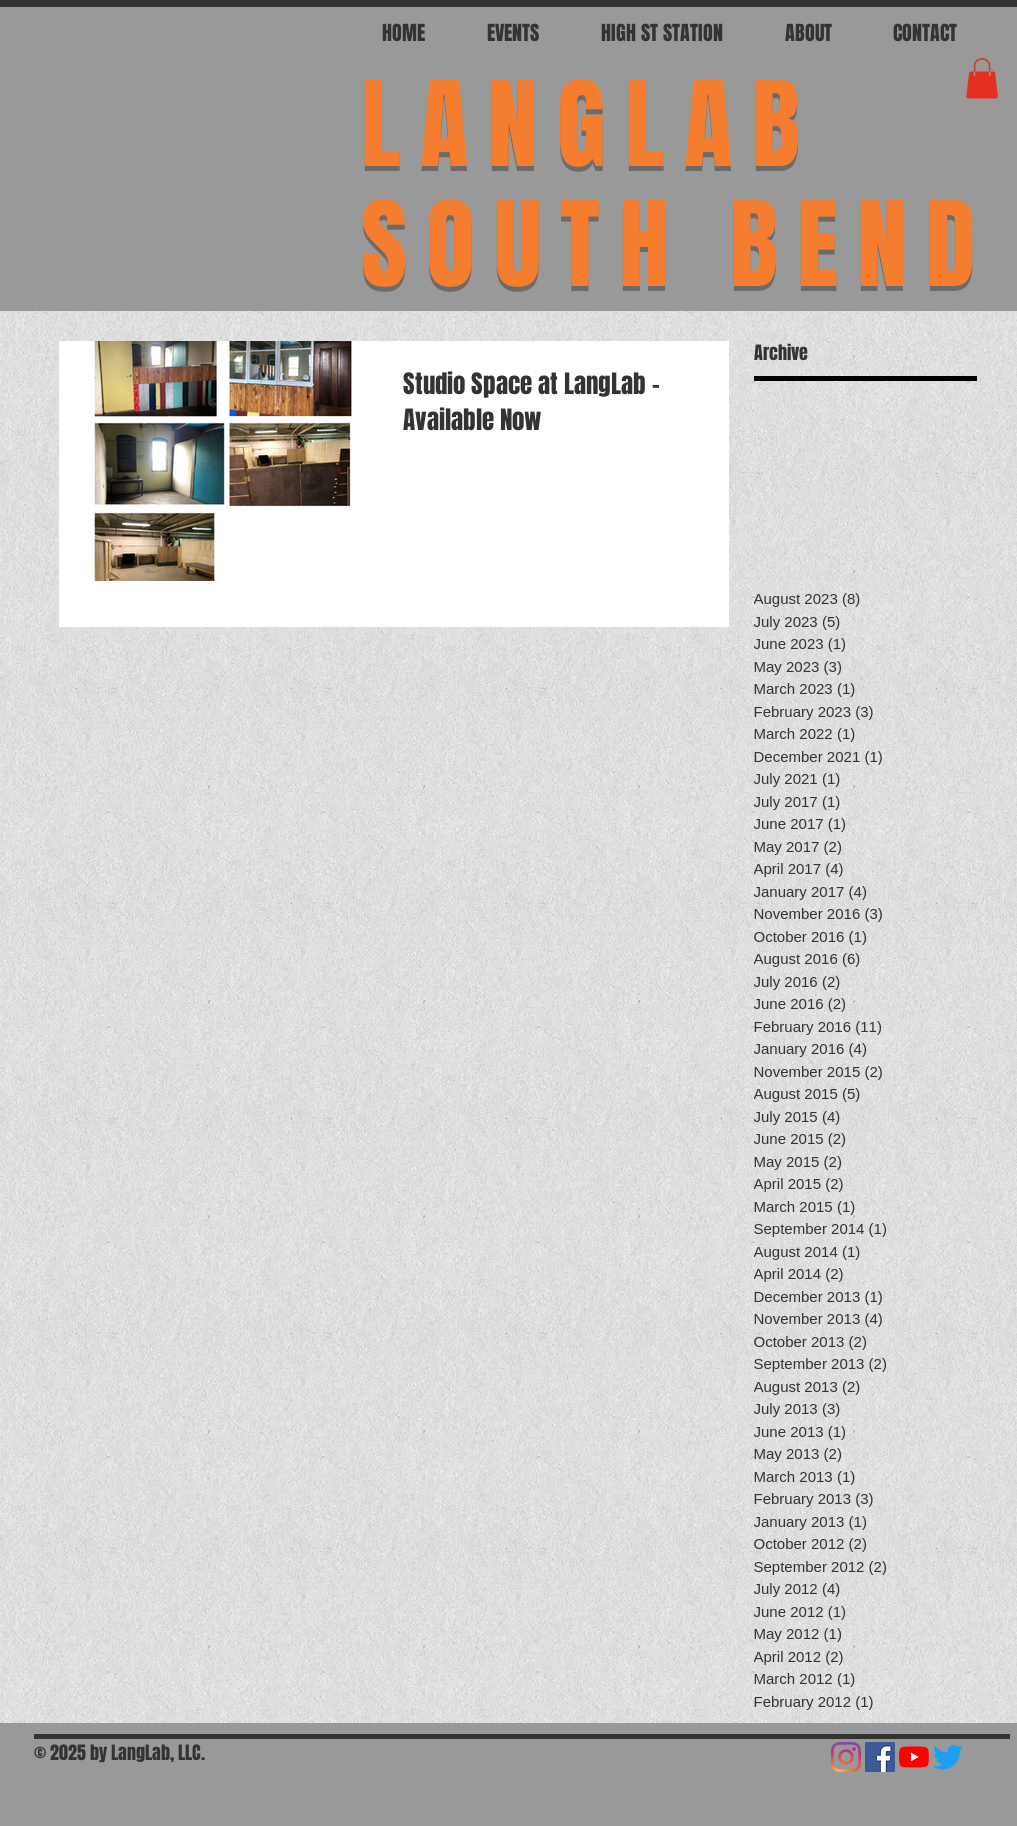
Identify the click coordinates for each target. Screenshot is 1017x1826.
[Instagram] (846, 1757)
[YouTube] (914, 1757)
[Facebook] (880, 1757)
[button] (982, 78)
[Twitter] (948, 1757)
